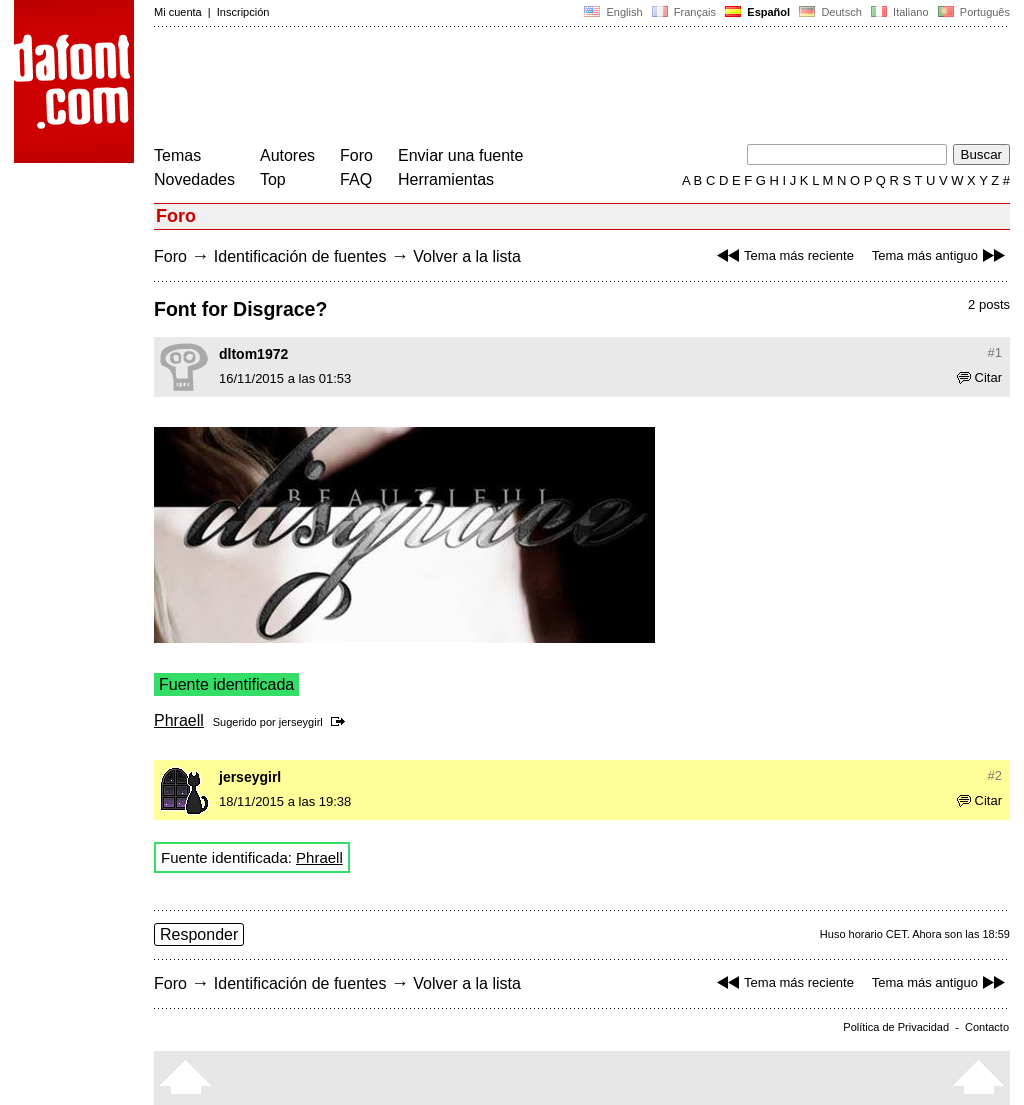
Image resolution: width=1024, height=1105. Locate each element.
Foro (356, 155)
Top (273, 179)
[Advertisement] (518, 88)
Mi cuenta (178, 12)
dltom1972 (253, 354)
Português (972, 12)
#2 (995, 775)
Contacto (987, 1027)
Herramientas (446, 179)
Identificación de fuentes (300, 256)
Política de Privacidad (896, 1027)
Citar (979, 377)
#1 (995, 352)
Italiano (900, 12)
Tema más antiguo (941, 255)
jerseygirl (301, 722)
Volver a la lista (467, 256)
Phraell (179, 720)
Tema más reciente (783, 255)
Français (684, 12)
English (613, 12)
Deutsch (830, 12)
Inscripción (243, 12)
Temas (177, 155)
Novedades (194, 179)
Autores (287, 155)
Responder (199, 934)
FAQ (356, 179)
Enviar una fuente (460, 155)
